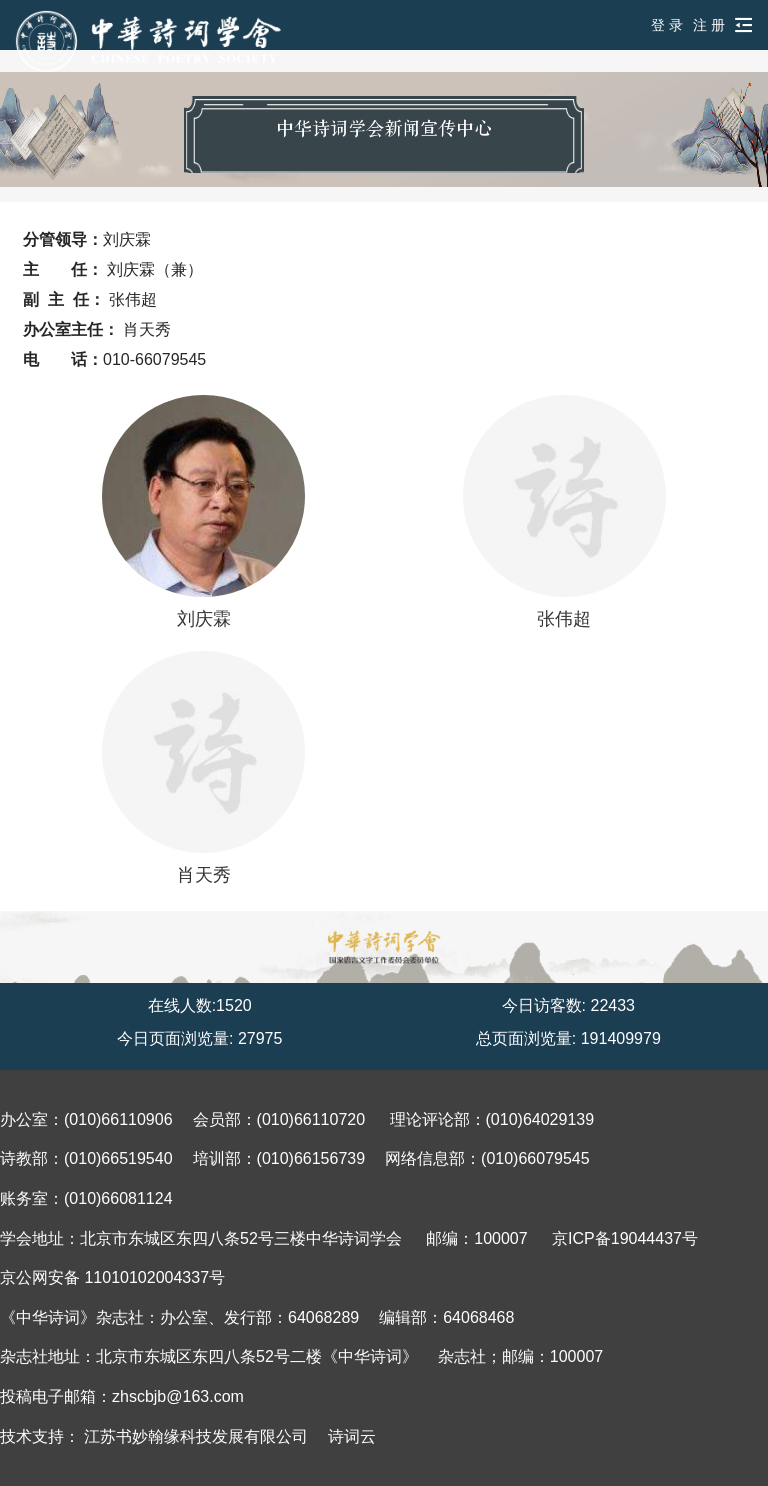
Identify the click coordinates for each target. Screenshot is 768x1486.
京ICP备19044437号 (625, 1238)
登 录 (667, 25)
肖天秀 (203, 768)
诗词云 (352, 1436)
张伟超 (564, 512)
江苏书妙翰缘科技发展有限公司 (196, 1436)
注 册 (709, 25)
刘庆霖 (203, 512)
